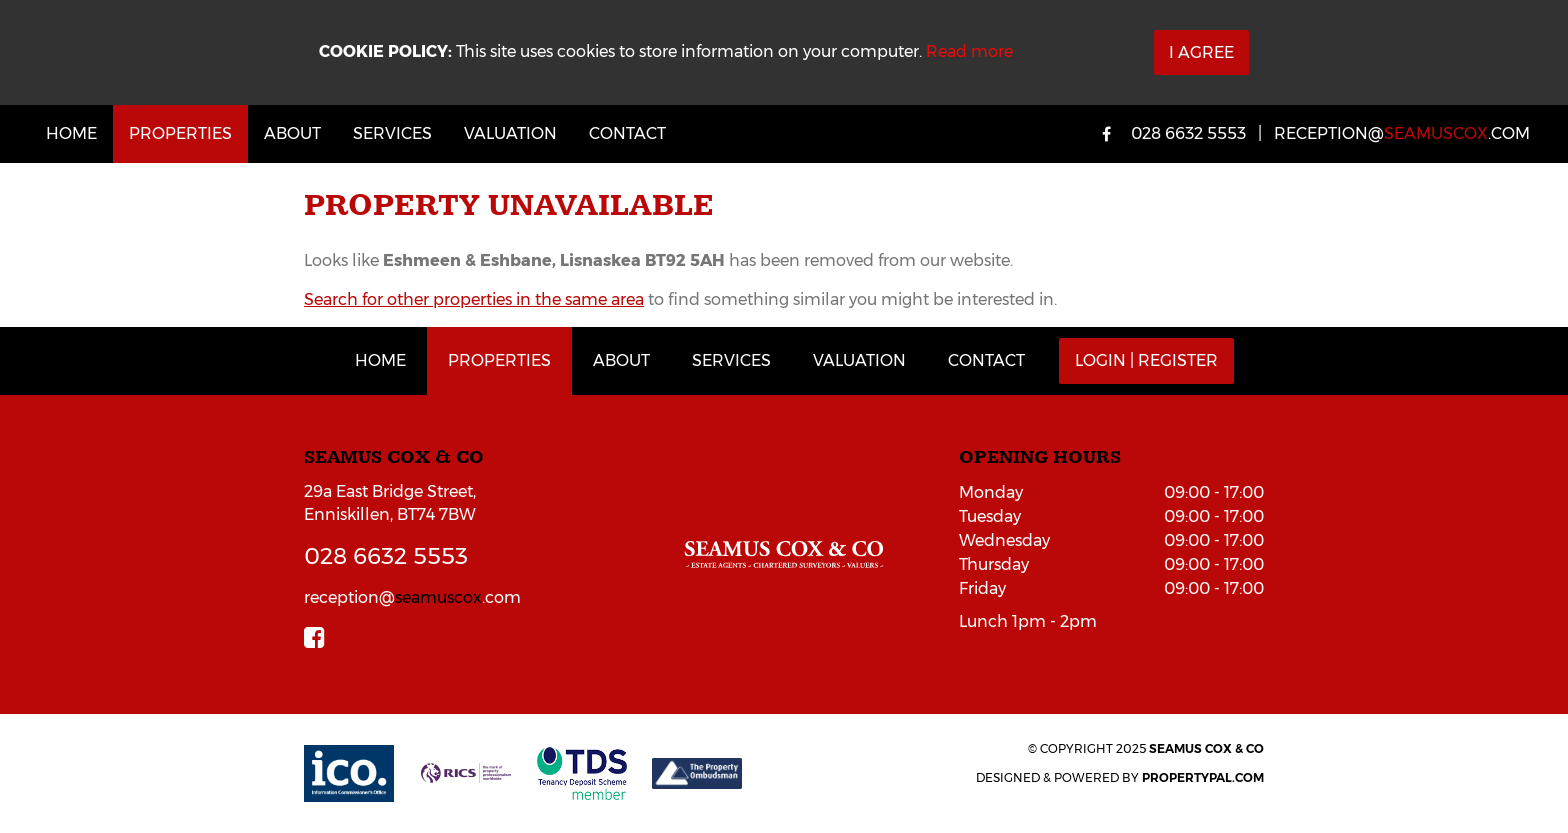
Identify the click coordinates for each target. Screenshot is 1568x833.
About (292, 133)
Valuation (510, 133)
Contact (627, 133)
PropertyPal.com (1203, 777)
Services (392, 133)
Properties (180, 133)
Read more (969, 51)
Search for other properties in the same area (474, 299)
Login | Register (1146, 360)
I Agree (1201, 52)
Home (71, 133)
